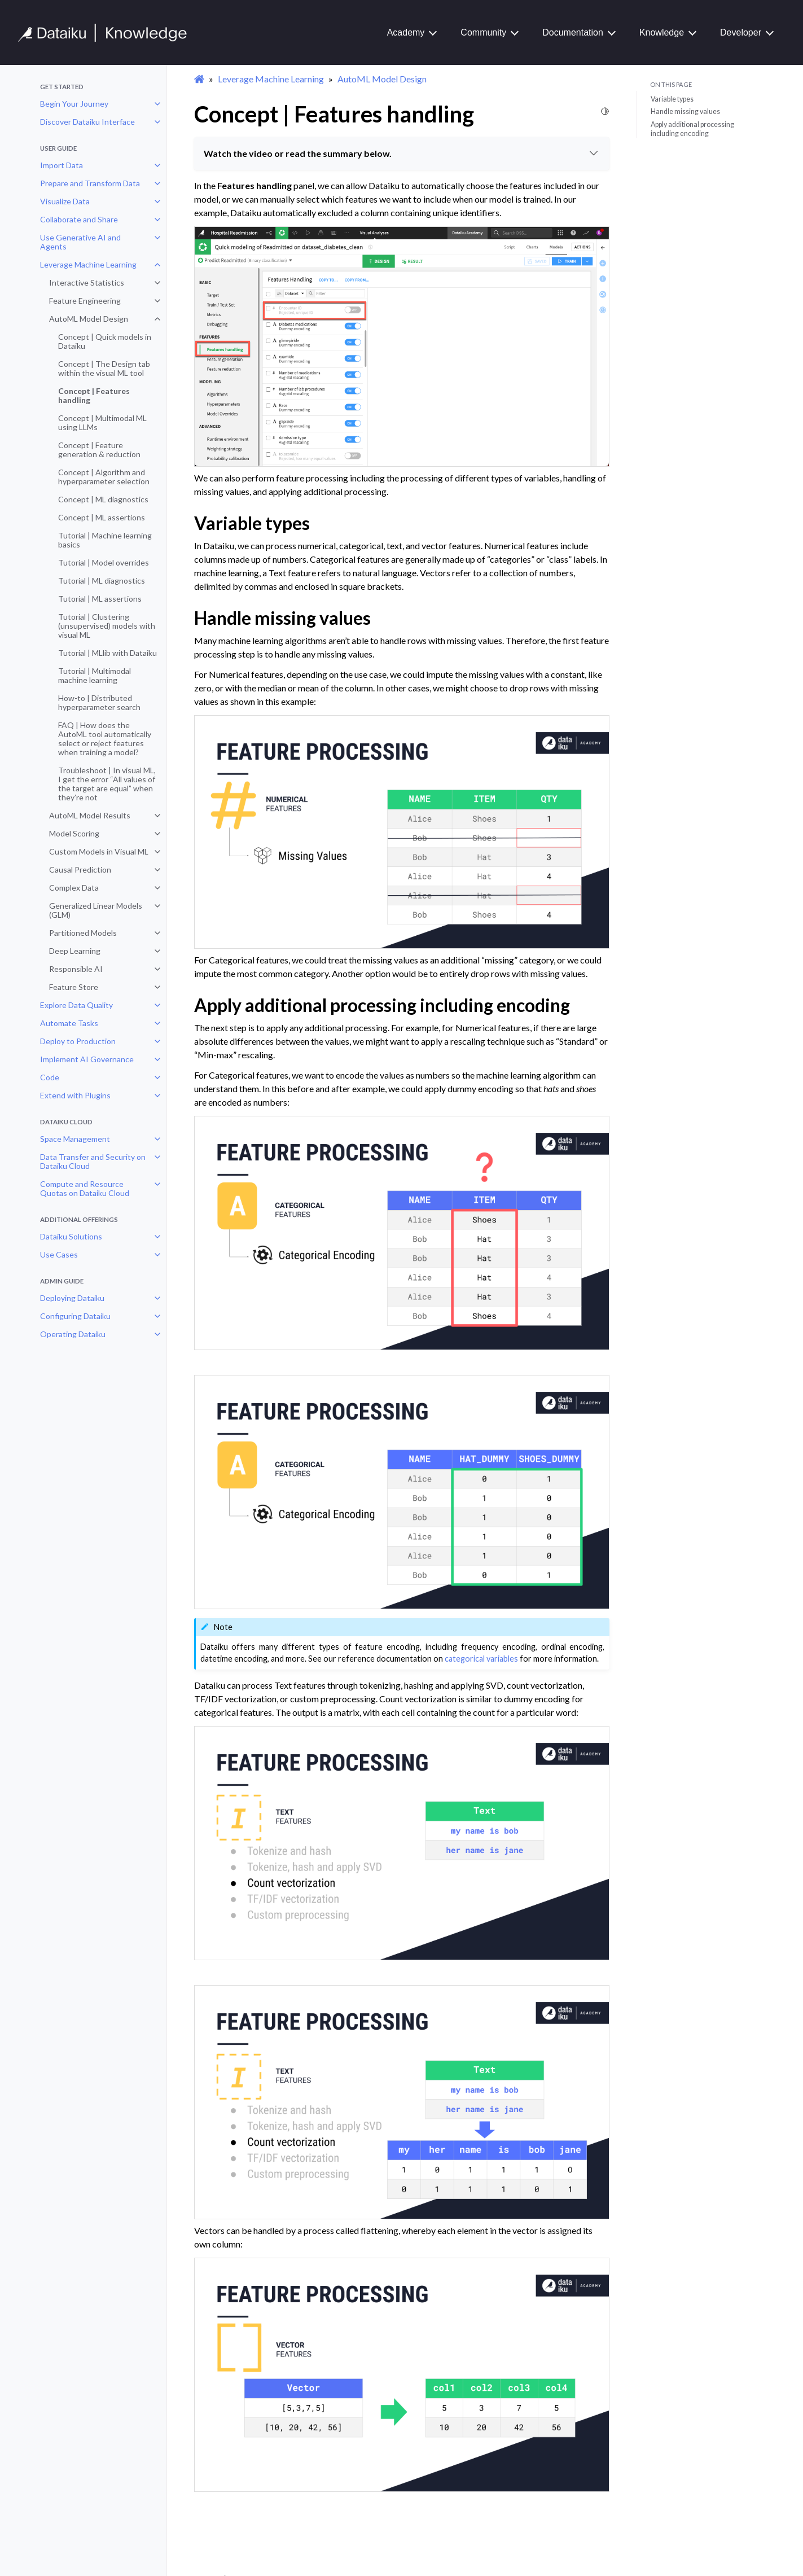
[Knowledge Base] (107, 33)
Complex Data (74, 887)
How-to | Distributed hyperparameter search (99, 702)
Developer (740, 32)
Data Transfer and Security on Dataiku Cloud (93, 1161)
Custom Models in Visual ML (98, 851)
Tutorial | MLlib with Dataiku (107, 653)
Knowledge (661, 32)
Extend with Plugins (75, 1095)
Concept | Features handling (94, 395)
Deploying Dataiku (72, 1298)
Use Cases (59, 1254)
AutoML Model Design (88, 318)
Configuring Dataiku (75, 1316)
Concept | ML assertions (101, 517)
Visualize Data (65, 201)
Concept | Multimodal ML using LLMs (102, 422)
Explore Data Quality (76, 1005)
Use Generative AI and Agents (80, 242)
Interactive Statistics (86, 282)
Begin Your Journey (74, 103)
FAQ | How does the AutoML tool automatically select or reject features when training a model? (104, 738)
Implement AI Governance (87, 1059)
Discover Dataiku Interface (87, 121)
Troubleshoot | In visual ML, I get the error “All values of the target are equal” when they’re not (107, 783)
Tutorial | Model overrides (103, 562)
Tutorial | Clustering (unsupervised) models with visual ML (106, 625)
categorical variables (481, 1658)
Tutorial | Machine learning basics (105, 540)
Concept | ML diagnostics (103, 499)
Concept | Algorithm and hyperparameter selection (104, 476)
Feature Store (73, 987)
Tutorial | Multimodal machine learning (94, 675)
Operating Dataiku (73, 1334)
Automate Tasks (69, 1023)
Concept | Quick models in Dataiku (104, 341)
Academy (406, 32)
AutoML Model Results (89, 815)
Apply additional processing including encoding (692, 129)
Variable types (672, 99)
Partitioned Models (83, 932)
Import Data (61, 165)
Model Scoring (74, 833)
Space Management (75, 1139)
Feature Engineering (85, 300)
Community (483, 32)
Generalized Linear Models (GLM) (95, 910)
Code (49, 1077)
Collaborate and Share (79, 219)
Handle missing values (685, 111)
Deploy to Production (78, 1041)
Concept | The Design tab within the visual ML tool (104, 368)
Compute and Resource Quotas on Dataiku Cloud (84, 1188)
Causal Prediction (80, 869)
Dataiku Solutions (71, 1236)
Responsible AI (76, 969)
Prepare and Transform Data (90, 183)
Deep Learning (74, 951)
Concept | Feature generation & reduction (99, 449)
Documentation (572, 32)
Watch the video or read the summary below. (402, 153)
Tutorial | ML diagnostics (101, 580)
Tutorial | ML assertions (100, 598)
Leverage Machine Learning (88, 264)
